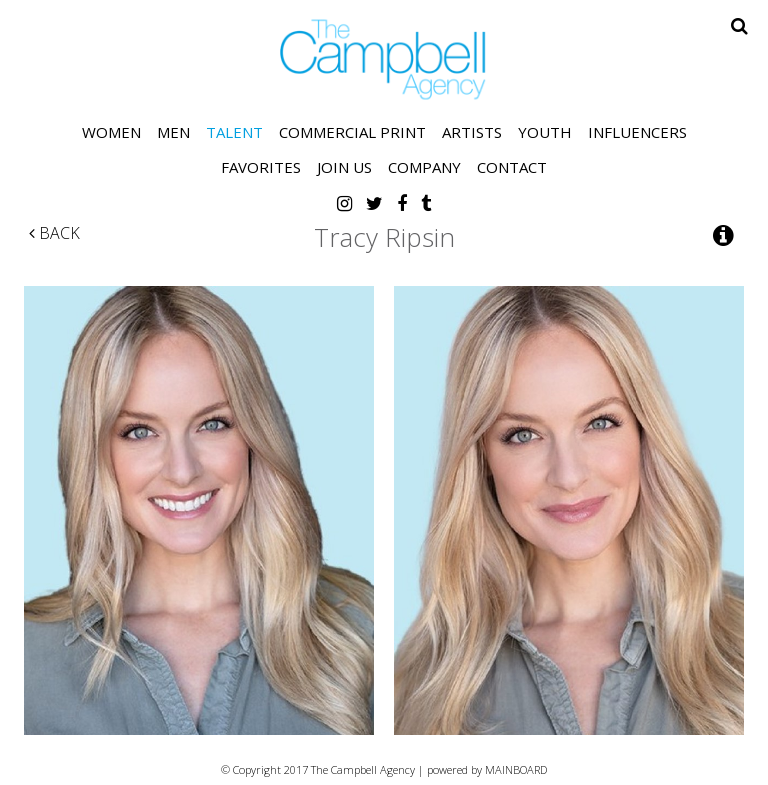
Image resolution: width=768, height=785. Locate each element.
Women (111, 132)
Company (424, 167)
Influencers (637, 132)
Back (54, 233)
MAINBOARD (516, 769)
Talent (234, 132)
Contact (512, 167)
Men (173, 132)
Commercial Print (352, 132)
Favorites (261, 167)
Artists (472, 132)
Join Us (344, 167)
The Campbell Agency (384, 59)
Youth (545, 132)
